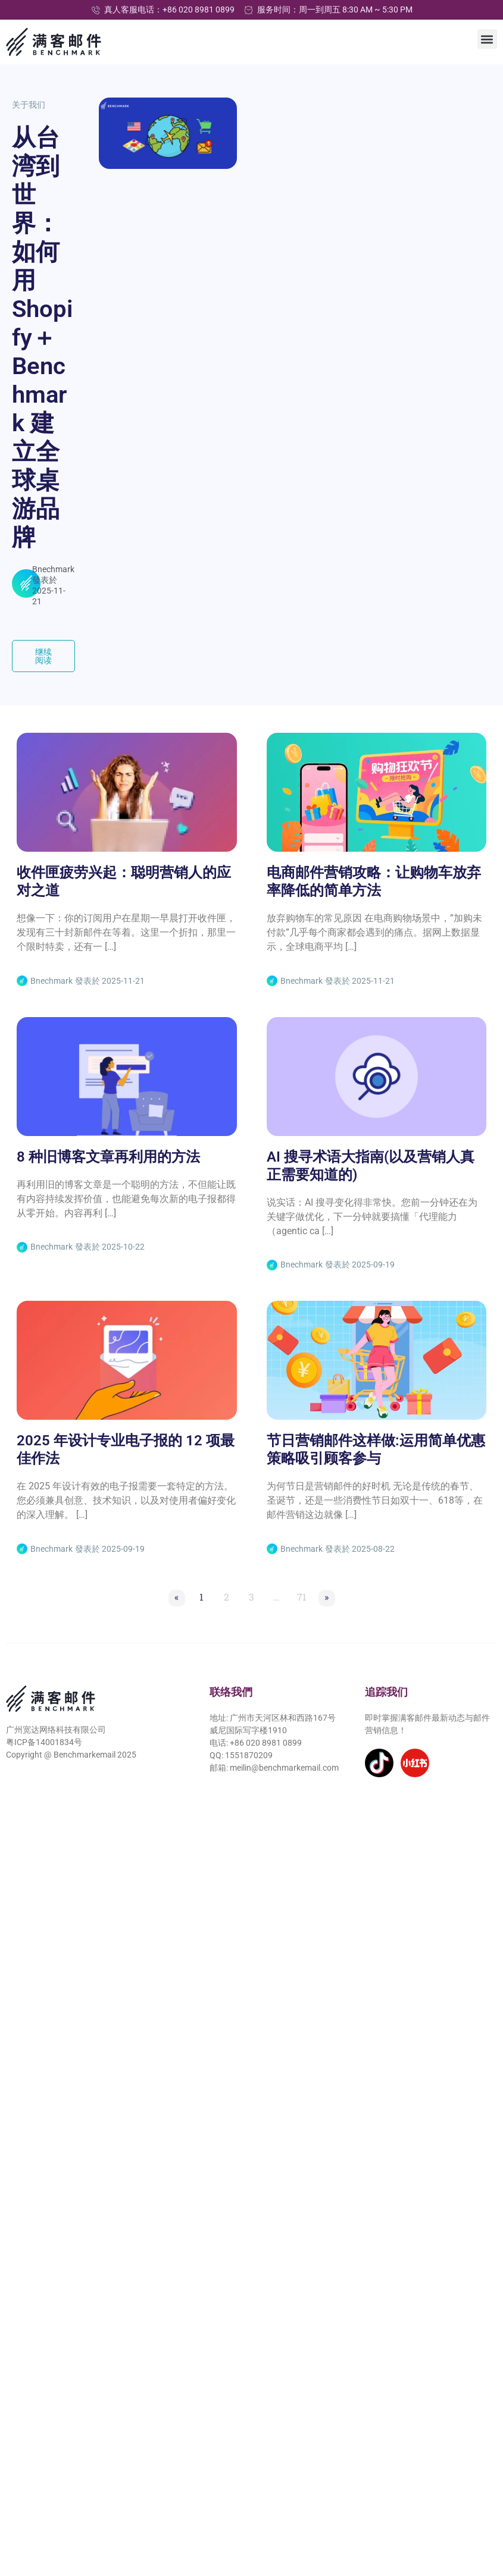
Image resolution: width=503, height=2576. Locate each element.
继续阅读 (54, 656)
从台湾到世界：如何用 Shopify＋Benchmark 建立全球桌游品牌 (42, 337)
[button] (487, 39)
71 (303, 1596)
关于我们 (28, 104)
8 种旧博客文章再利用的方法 (108, 1157)
